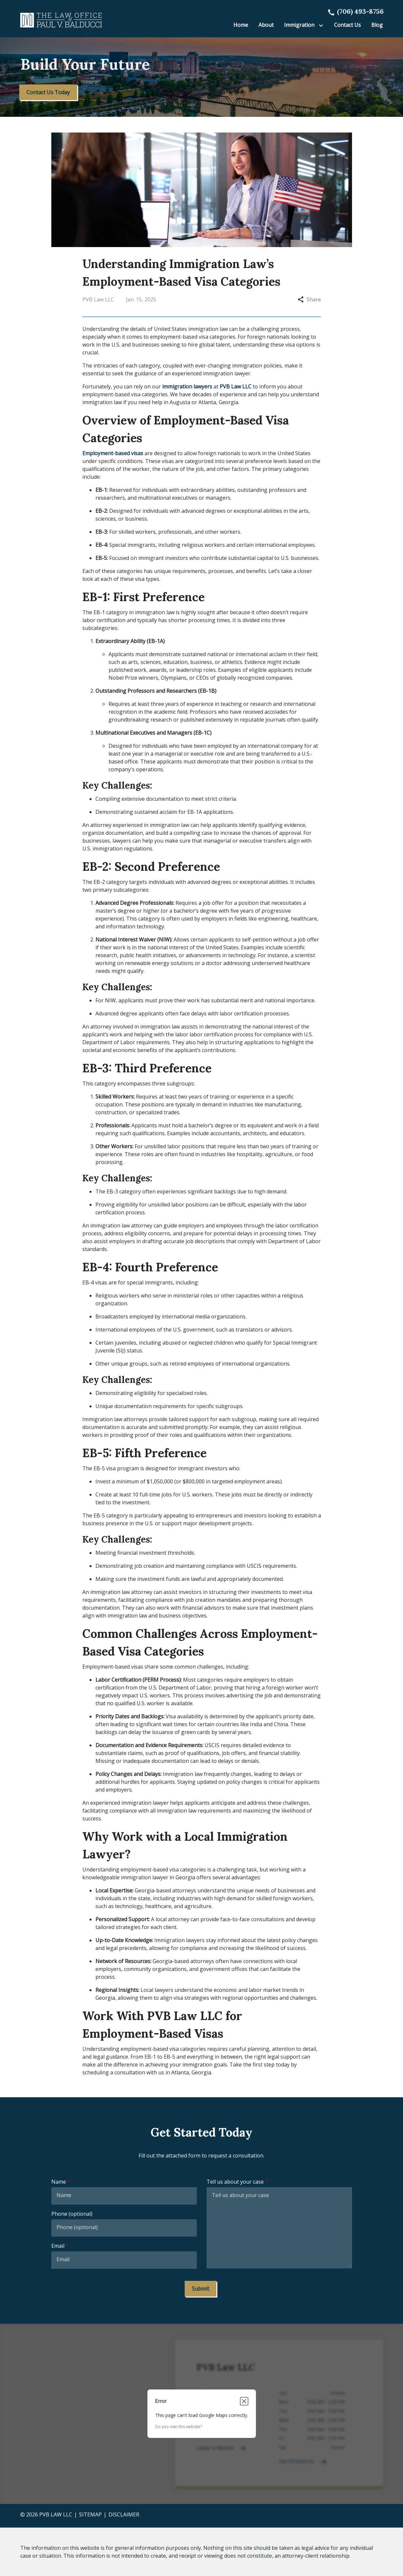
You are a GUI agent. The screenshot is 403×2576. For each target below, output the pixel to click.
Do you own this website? (178, 2426)
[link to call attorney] (355, 11)
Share (309, 299)
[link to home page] (61, 19)
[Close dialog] (244, 2401)
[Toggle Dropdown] (322, 25)
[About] (266, 24)
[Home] (240, 24)
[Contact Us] (347, 24)
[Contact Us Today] (48, 92)
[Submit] (200, 2289)
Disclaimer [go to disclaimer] (124, 2514)
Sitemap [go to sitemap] (90, 2514)
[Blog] (377, 24)
